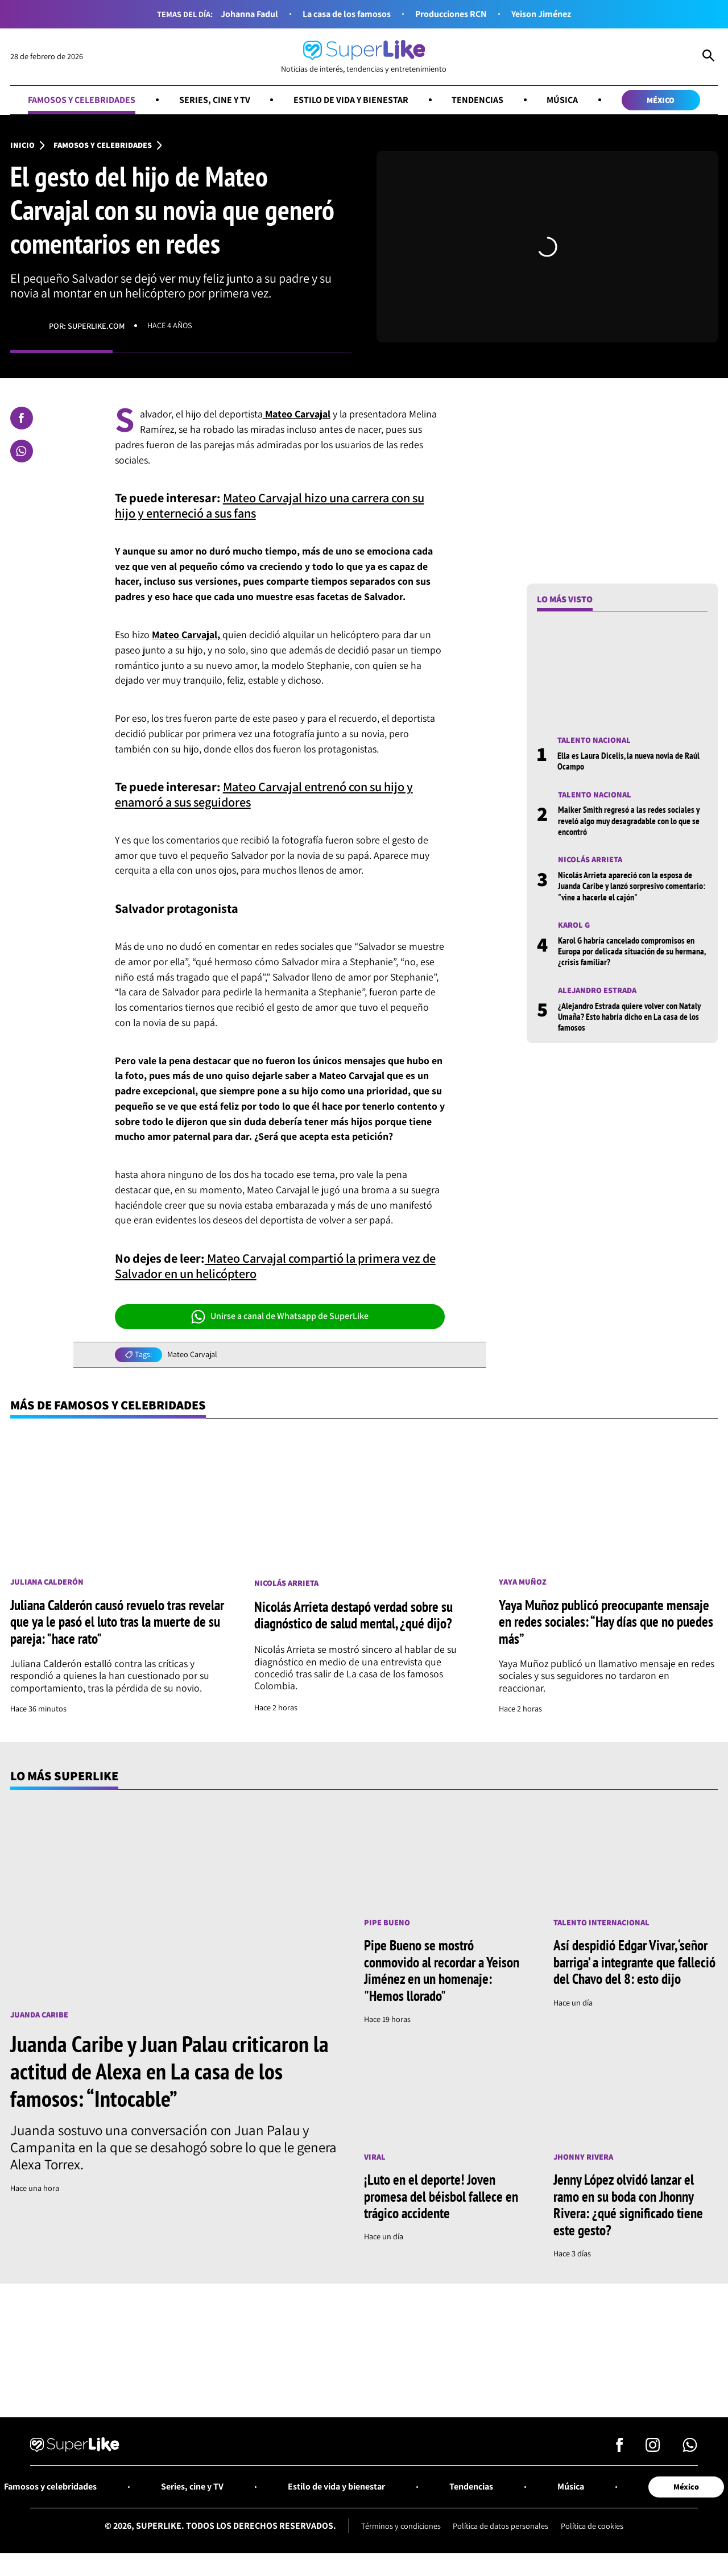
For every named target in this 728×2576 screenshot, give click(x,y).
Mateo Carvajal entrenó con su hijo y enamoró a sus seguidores (264, 795)
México (661, 99)
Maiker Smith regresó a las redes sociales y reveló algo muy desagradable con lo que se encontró (629, 821)
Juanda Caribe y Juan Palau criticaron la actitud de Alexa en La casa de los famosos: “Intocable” (169, 2071)
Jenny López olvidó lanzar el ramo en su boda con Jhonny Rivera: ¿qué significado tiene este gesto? (628, 2205)
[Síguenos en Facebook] (619, 2448)
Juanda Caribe (39, 2015)
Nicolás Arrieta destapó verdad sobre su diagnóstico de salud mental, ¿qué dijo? (353, 1615)
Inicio (22, 145)
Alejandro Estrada (597, 990)
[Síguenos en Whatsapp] (689, 2448)
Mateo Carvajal (192, 1355)
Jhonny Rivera (583, 2157)
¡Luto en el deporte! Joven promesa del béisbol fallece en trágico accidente (441, 2197)
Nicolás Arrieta (590, 860)
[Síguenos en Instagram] (653, 2448)
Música (562, 100)
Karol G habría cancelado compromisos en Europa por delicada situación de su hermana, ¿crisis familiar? (631, 951)
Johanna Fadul (249, 14)
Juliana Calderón (47, 1582)
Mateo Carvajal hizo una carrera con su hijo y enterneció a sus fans (269, 506)
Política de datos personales (500, 2526)
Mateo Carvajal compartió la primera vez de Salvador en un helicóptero (275, 1265)
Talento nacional (594, 740)
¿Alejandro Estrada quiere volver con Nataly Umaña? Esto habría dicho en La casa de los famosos (629, 1016)
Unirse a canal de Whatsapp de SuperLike (280, 1317)
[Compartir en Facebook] (21, 418)
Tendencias (477, 100)
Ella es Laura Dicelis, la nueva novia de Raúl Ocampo (628, 761)
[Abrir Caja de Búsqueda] (708, 57)
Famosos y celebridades (81, 100)
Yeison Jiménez (541, 14)
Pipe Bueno (387, 1923)
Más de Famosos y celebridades (108, 1404)
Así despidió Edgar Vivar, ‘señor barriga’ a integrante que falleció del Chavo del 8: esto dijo (634, 1962)
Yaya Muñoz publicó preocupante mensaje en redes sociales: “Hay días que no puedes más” (606, 1622)
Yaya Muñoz (523, 1582)
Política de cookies (592, 2526)
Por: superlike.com (87, 325)
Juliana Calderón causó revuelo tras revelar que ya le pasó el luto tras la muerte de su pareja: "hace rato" (117, 1622)
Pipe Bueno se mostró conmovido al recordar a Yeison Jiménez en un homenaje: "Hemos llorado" (441, 1971)
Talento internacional (601, 1923)
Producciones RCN (451, 14)
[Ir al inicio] (363, 57)
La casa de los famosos (347, 14)
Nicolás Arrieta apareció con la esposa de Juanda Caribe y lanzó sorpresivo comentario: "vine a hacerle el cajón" (631, 886)
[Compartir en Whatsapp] (21, 451)
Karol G (574, 925)
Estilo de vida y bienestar (350, 100)
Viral (375, 2157)
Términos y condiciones (401, 2526)
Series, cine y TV (214, 100)
